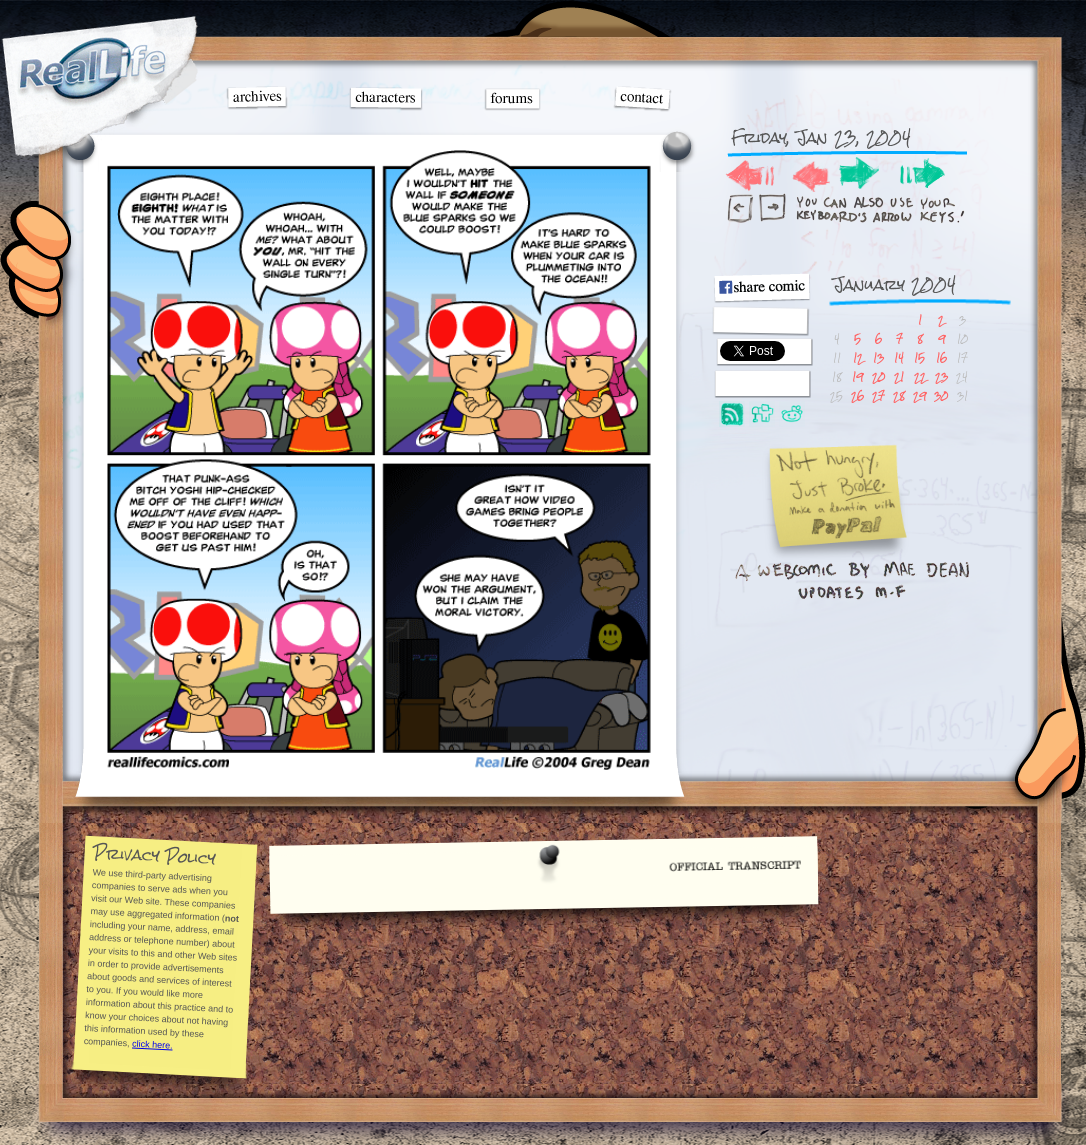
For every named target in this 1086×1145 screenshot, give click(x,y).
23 (941, 376)
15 (919, 357)
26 (857, 395)
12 (858, 357)
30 (941, 395)
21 (899, 376)
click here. (151, 1044)
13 (878, 357)
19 (857, 376)
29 (919, 395)
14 (899, 357)
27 (878, 395)
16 (941, 357)
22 (920, 376)
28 (899, 395)
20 (878, 376)
